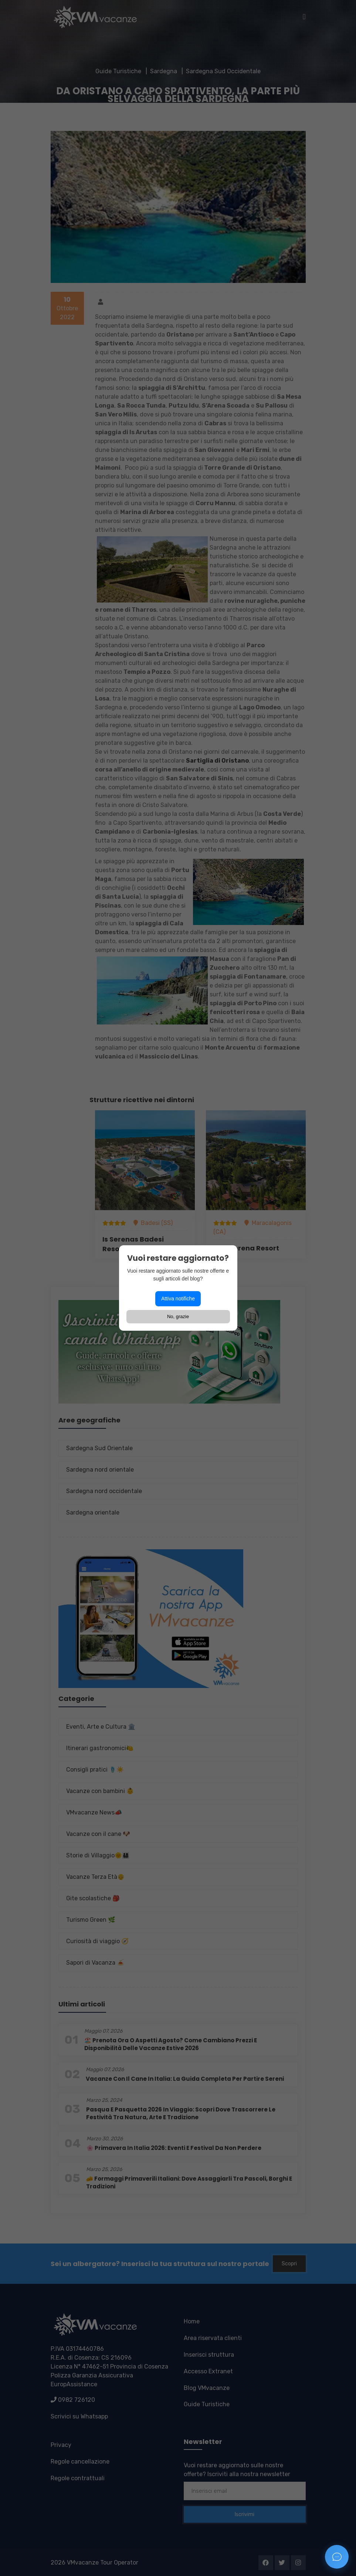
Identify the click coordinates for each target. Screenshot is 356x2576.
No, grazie (178, 1316)
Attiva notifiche (178, 1298)
